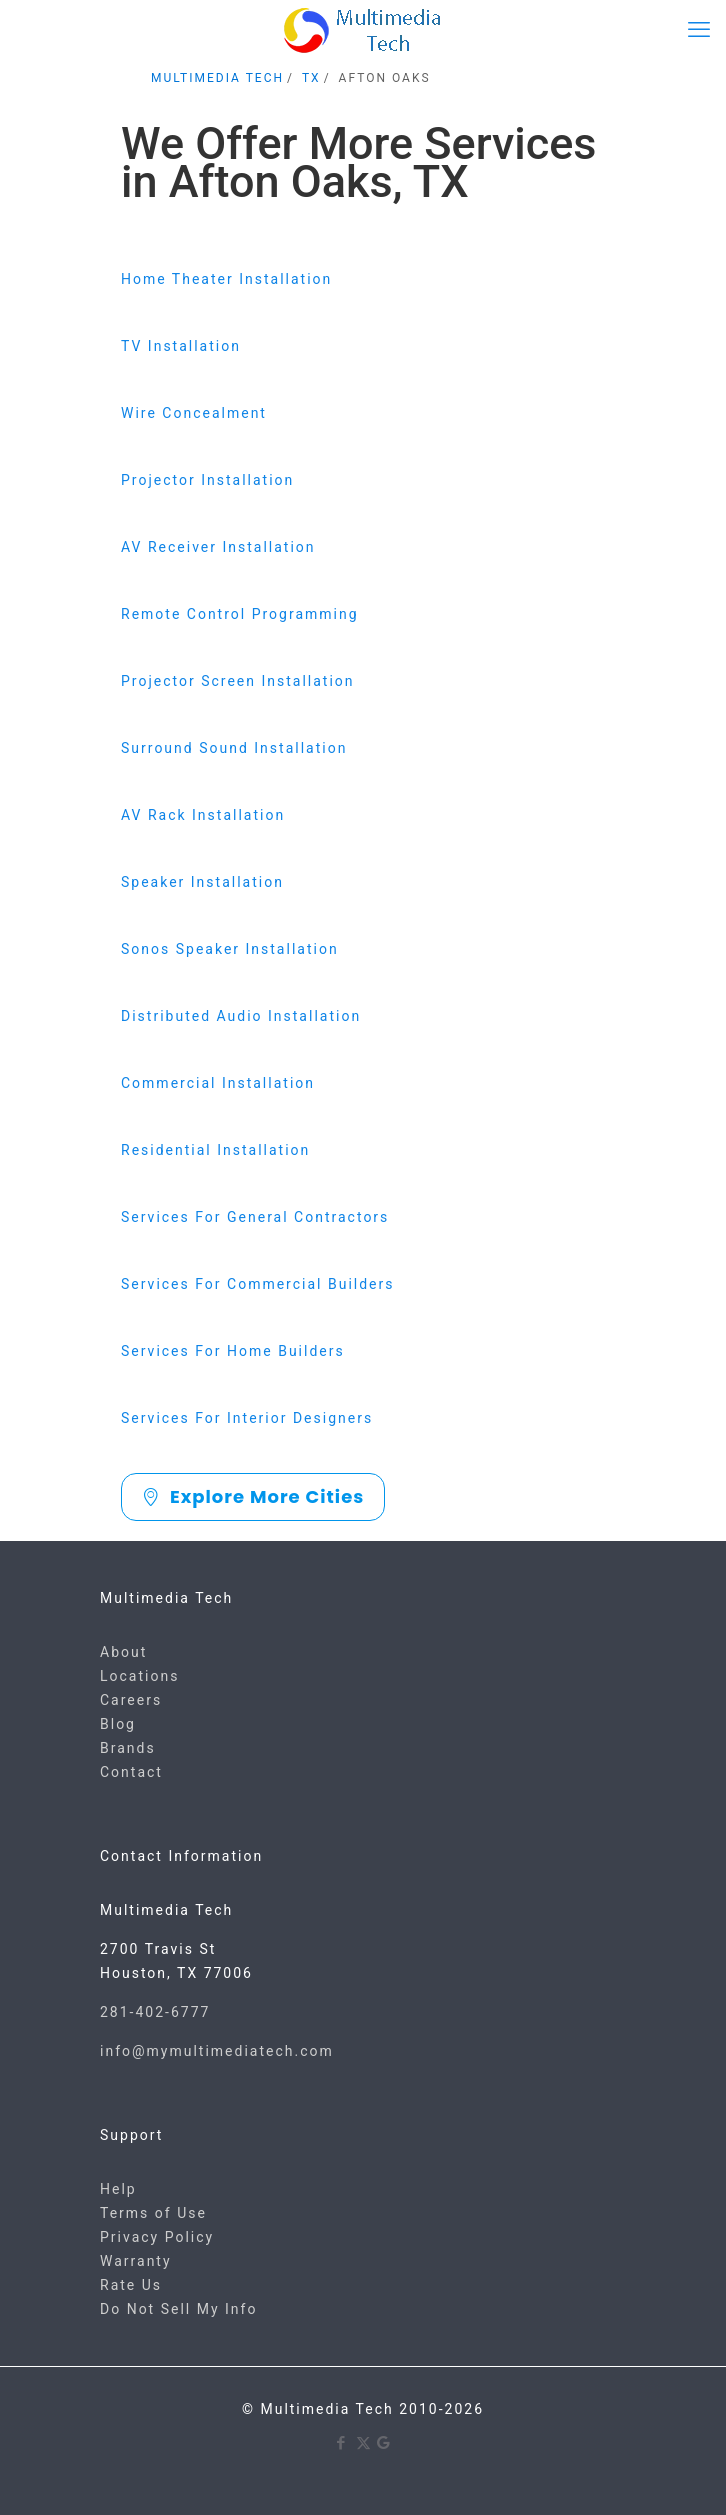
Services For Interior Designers (247, 1418)
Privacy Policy (157, 2237)
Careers (131, 1700)
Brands (128, 1748)
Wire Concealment (194, 413)
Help (118, 2189)
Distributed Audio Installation (241, 1016)
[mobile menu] (699, 30)
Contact (131, 1772)
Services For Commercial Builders (258, 1284)
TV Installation (181, 346)
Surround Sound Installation (234, 748)
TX (311, 78)
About (123, 1652)
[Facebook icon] (342, 2443)
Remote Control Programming (240, 614)
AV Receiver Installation (218, 547)
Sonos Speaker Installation (230, 949)
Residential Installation (215, 1150)
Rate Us (131, 2285)
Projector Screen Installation (238, 681)
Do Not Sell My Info (178, 2309)
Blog (118, 1724)
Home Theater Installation (226, 279)
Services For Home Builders (233, 1351)
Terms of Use (153, 2213)
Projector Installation (207, 480)
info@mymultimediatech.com (217, 2051)
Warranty (136, 2261)
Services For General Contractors (255, 1217)
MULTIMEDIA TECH (217, 78)
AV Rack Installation (203, 815)
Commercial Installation (218, 1083)
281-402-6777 (155, 2012)
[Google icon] (384, 2443)
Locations (139, 1676)
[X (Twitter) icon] (363, 2443)
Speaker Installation (202, 882)
